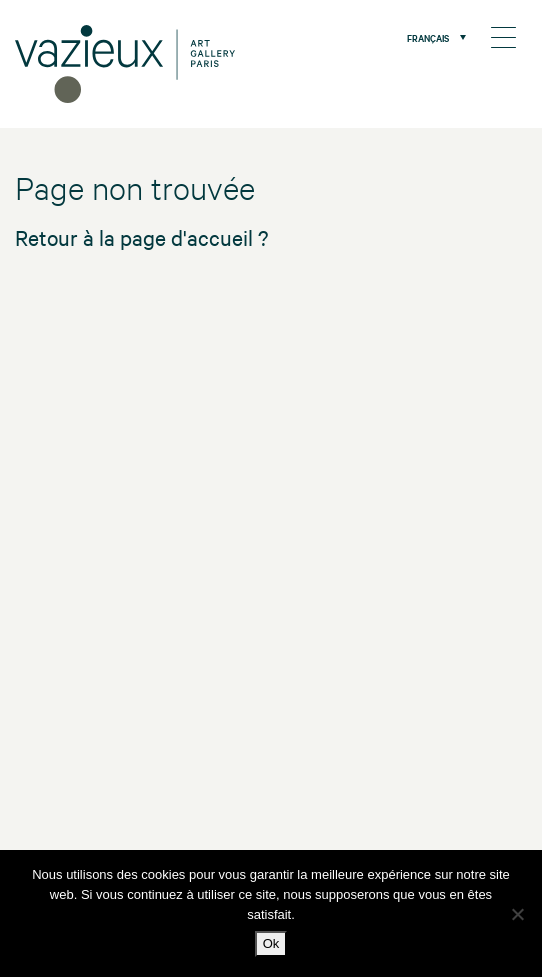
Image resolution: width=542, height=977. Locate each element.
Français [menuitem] (428, 37)
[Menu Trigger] (503, 37)
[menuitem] (431, 37)
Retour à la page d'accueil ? (141, 237)
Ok (271, 943)
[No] (517, 914)
